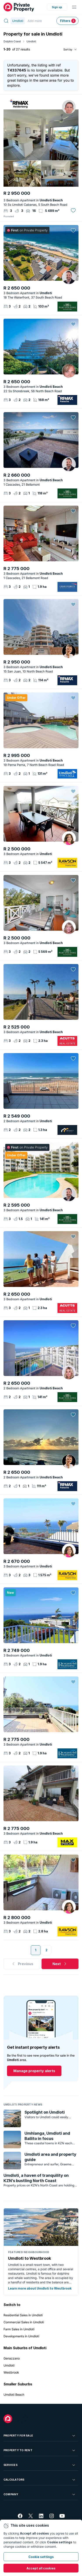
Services (39, 2465)
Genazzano (11, 2358)
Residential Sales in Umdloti (23, 2315)
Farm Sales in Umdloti (18, 2329)
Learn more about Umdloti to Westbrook (40, 2288)
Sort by (67, 49)
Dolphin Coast (12, 41)
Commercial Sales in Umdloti (23, 2322)
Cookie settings (41, 2557)
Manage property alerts (34, 2071)
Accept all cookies (41, 2568)
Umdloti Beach (13, 2394)
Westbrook (11, 2372)
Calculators (39, 2480)
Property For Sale (39, 2435)
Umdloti (31, 41)
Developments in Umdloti (21, 2336)
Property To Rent (39, 2450)
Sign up (57, 7)
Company (39, 2494)
